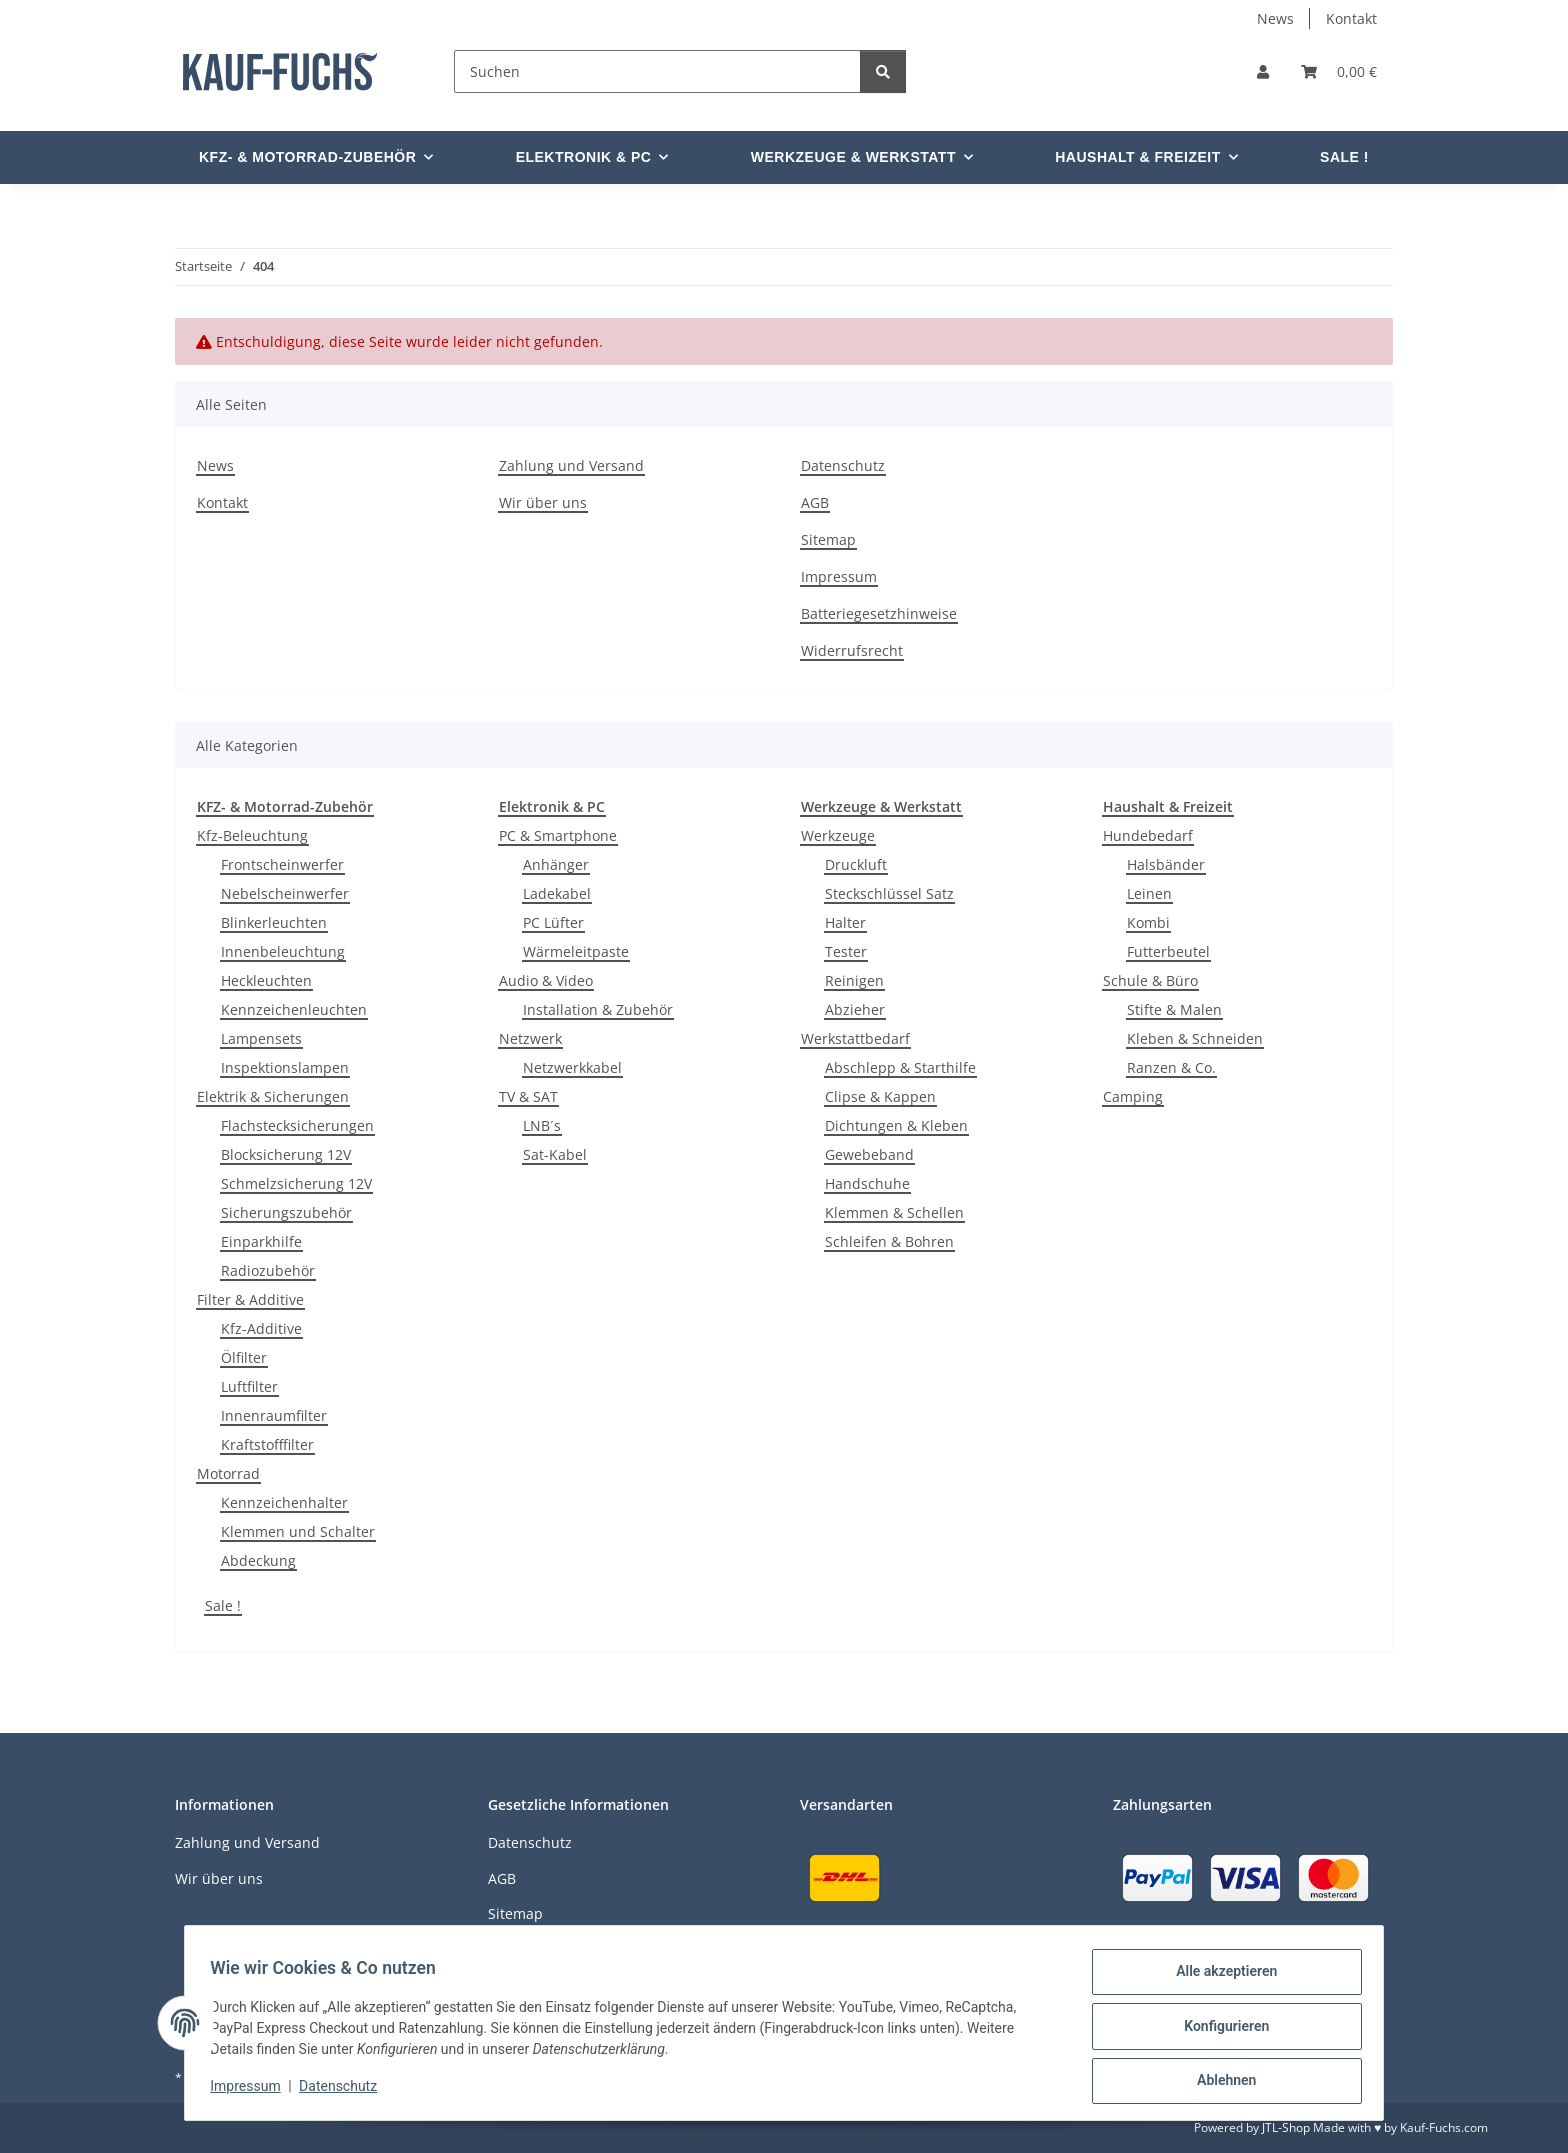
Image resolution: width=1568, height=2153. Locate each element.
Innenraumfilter (274, 1415)
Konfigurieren (1219, 2030)
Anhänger (556, 864)
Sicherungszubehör (286, 1212)
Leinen (1149, 893)
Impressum (252, 2091)
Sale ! (223, 1605)
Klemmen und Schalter (298, 1531)
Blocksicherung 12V (286, 1154)
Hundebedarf (1148, 835)
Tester (846, 951)
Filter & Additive (250, 1299)
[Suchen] (657, 71)
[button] (1263, 71)
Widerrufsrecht (852, 650)
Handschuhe (867, 1183)
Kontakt (1351, 18)
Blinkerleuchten (274, 922)
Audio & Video (546, 980)
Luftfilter (249, 1386)
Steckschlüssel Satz (889, 893)
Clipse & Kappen (880, 1096)
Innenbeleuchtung (283, 951)
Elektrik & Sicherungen (273, 1096)
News (1275, 18)
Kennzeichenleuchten (294, 1009)
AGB (815, 502)
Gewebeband (869, 1154)
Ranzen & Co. (1171, 1067)
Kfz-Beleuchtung (252, 835)
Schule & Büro (1150, 980)
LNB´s (542, 1125)
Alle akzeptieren (1219, 1978)
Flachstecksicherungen (297, 1125)
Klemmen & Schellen (894, 1212)
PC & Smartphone (558, 835)
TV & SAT (528, 1096)
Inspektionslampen (285, 1067)
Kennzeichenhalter (284, 1502)
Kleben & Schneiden (1195, 1038)
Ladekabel (557, 893)
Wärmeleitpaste (576, 951)
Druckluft (856, 864)
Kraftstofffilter (267, 1444)
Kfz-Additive (261, 1328)
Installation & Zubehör (598, 1009)
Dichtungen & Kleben (896, 1125)
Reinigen (854, 980)
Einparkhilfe (261, 1241)
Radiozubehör (268, 1270)
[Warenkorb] (1339, 71)
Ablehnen (1219, 2082)
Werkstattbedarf (855, 1038)
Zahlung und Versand (571, 465)
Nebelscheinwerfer (285, 893)
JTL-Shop (1286, 2127)
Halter (845, 922)
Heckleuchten (266, 980)
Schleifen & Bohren (889, 1241)
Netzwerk (530, 1038)
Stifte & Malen (1174, 1009)
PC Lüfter (553, 922)
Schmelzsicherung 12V (296, 1183)
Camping (1133, 1096)
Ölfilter (244, 1357)
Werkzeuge (838, 835)
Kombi (1148, 922)
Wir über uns (543, 502)
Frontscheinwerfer (282, 864)
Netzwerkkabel (572, 1067)
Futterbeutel (1168, 951)
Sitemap (828, 539)
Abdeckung (258, 1560)
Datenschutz (345, 2091)
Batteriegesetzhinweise (879, 613)
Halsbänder (1166, 864)
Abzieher (855, 1009)
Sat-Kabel (555, 1154)
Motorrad (228, 1473)
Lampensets (261, 1038)
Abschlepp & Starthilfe (900, 1067)
